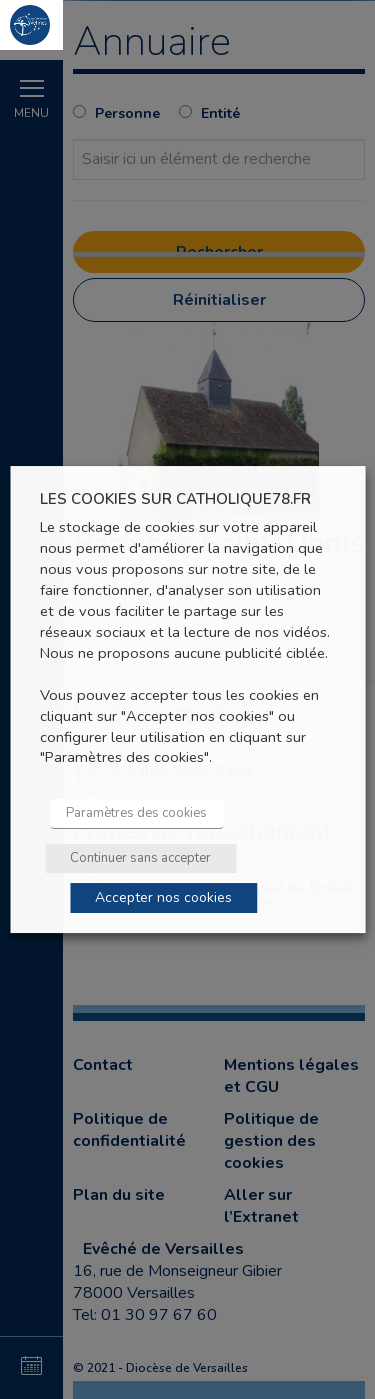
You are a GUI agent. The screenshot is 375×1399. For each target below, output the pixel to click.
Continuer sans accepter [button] (140, 858)
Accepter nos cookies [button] (163, 897)
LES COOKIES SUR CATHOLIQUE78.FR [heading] (175, 499)
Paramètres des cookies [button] (136, 813)
